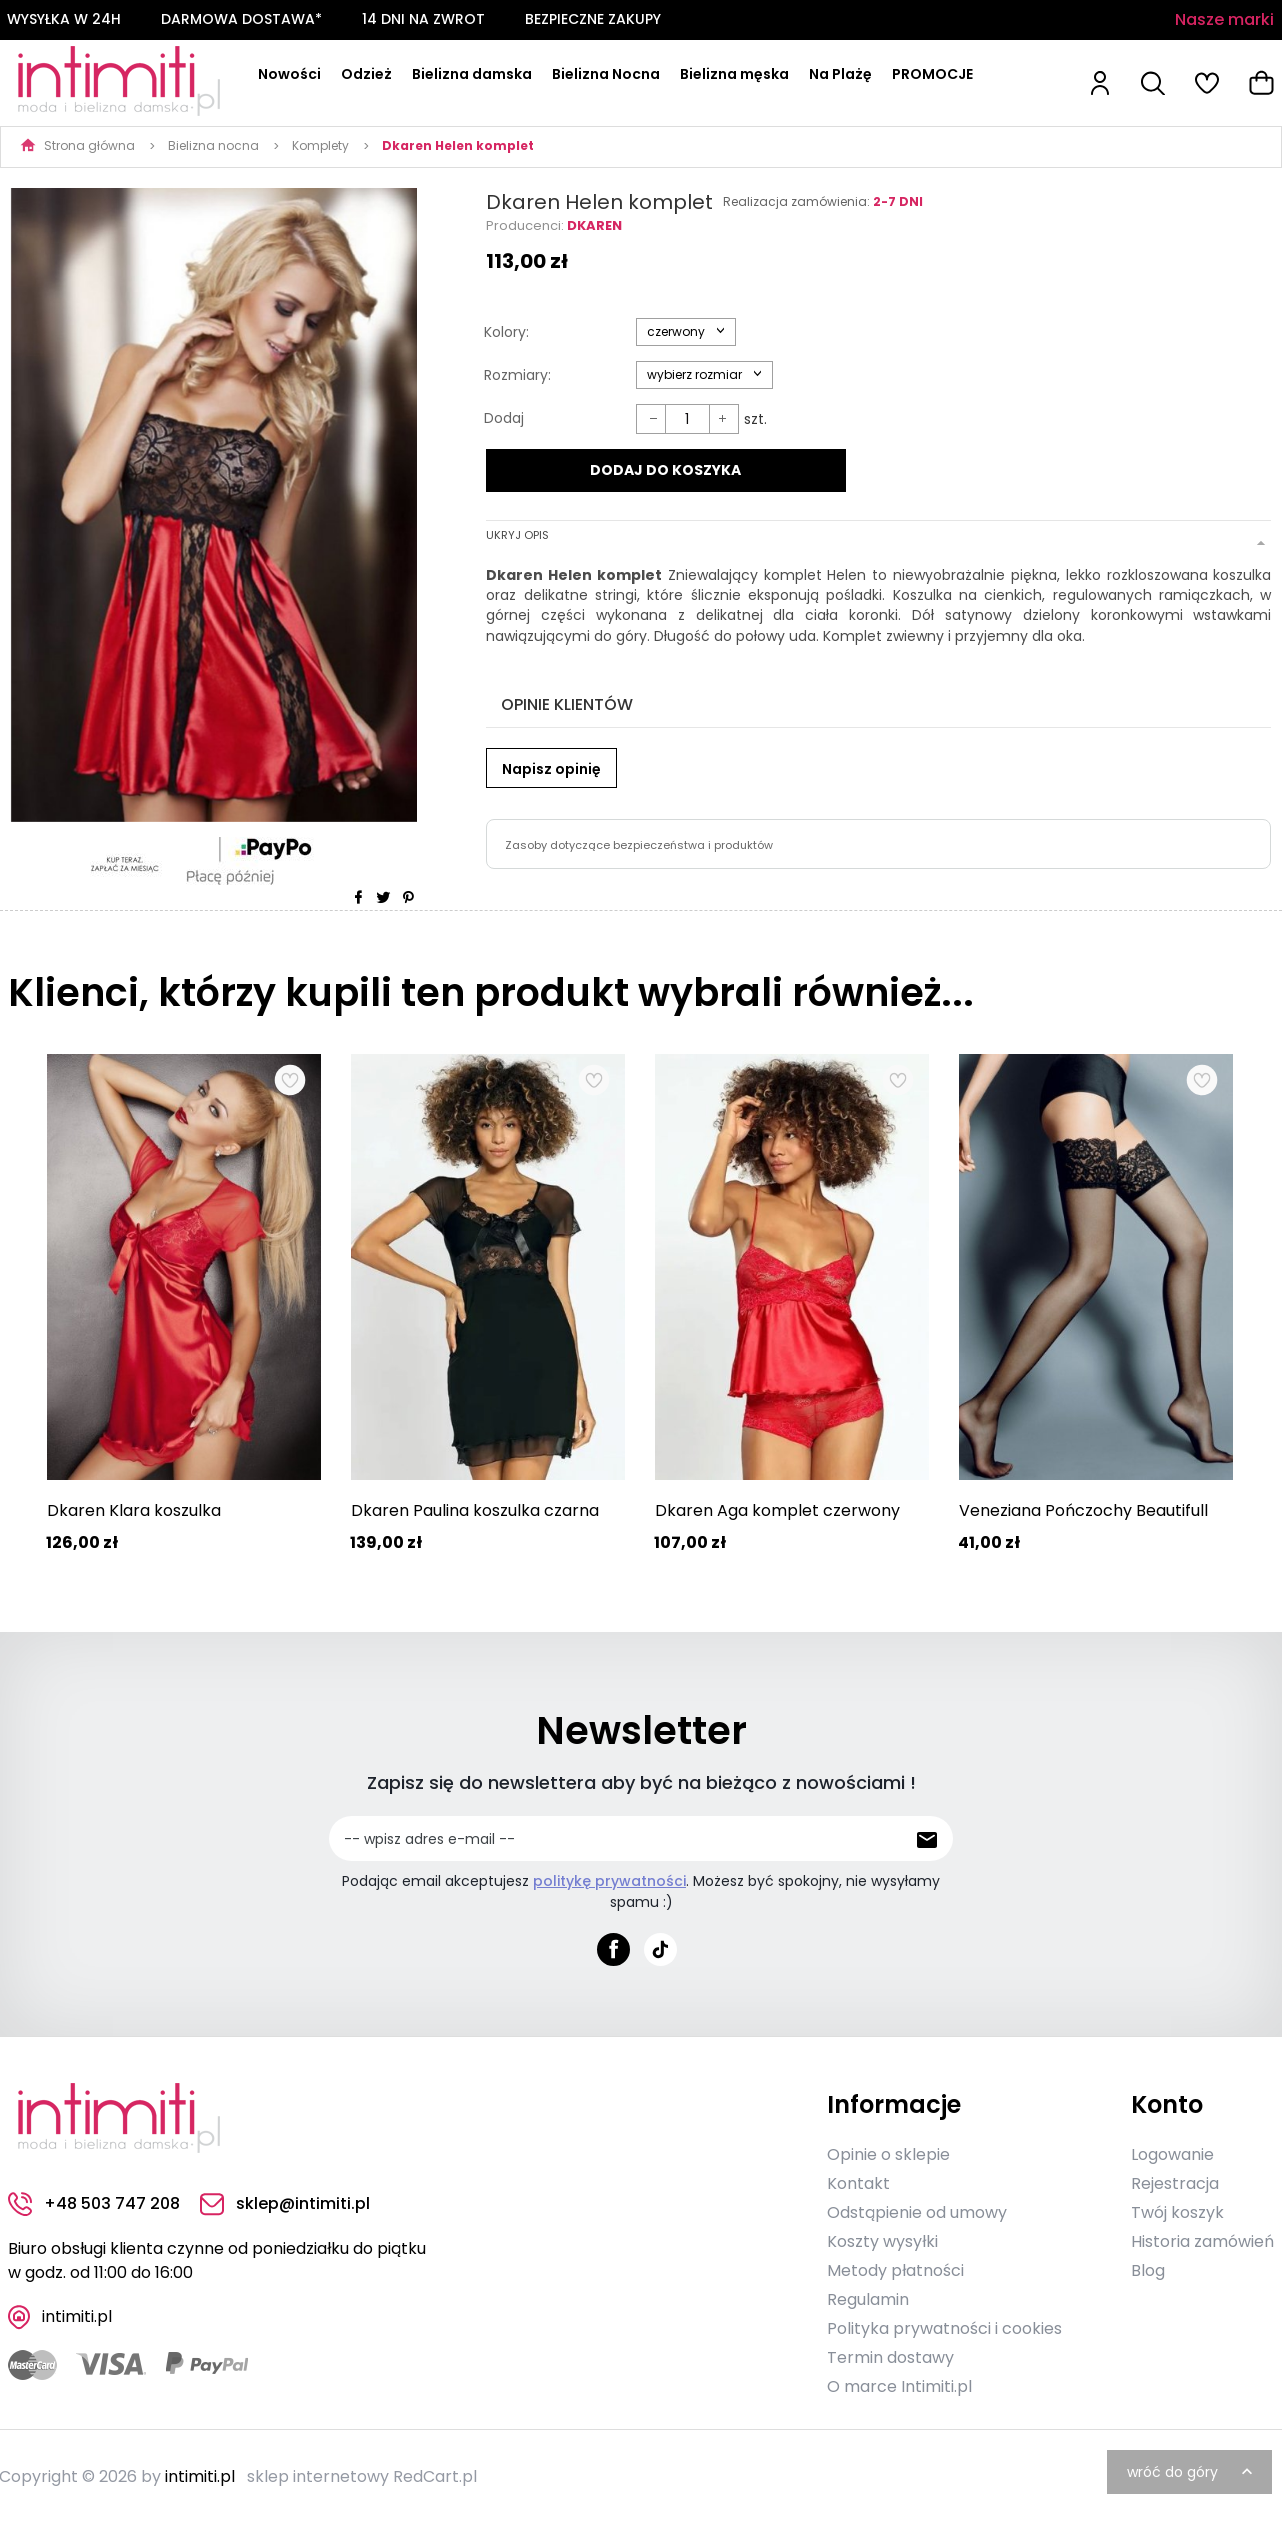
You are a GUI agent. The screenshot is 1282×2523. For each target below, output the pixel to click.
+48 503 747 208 (94, 2203)
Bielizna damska (472, 74)
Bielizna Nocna (606, 74)
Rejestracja (1175, 2182)
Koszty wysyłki (882, 2240)
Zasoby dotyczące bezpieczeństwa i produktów (639, 842)
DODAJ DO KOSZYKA (665, 470)
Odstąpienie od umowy (917, 2211)
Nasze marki (1224, 19)
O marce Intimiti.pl (899, 2385)
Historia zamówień (1202, 2240)
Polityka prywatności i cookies (944, 2327)
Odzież (366, 74)
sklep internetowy (318, 2475)
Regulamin (868, 2298)
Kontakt (858, 2182)
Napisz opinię (551, 766)
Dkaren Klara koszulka (134, 1510)
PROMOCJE (932, 74)
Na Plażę (840, 74)
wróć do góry (1192, 2471)
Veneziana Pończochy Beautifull (1083, 1510)
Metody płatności (895, 2269)
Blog (1148, 2269)
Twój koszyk (1177, 2211)
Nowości (289, 74)
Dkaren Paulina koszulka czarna (475, 1510)
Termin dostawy (890, 2356)
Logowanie (1172, 2153)
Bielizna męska (734, 74)
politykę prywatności (609, 1881)
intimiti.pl (200, 2475)
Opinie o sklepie (888, 2153)
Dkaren (594, 225)
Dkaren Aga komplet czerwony (777, 1510)
